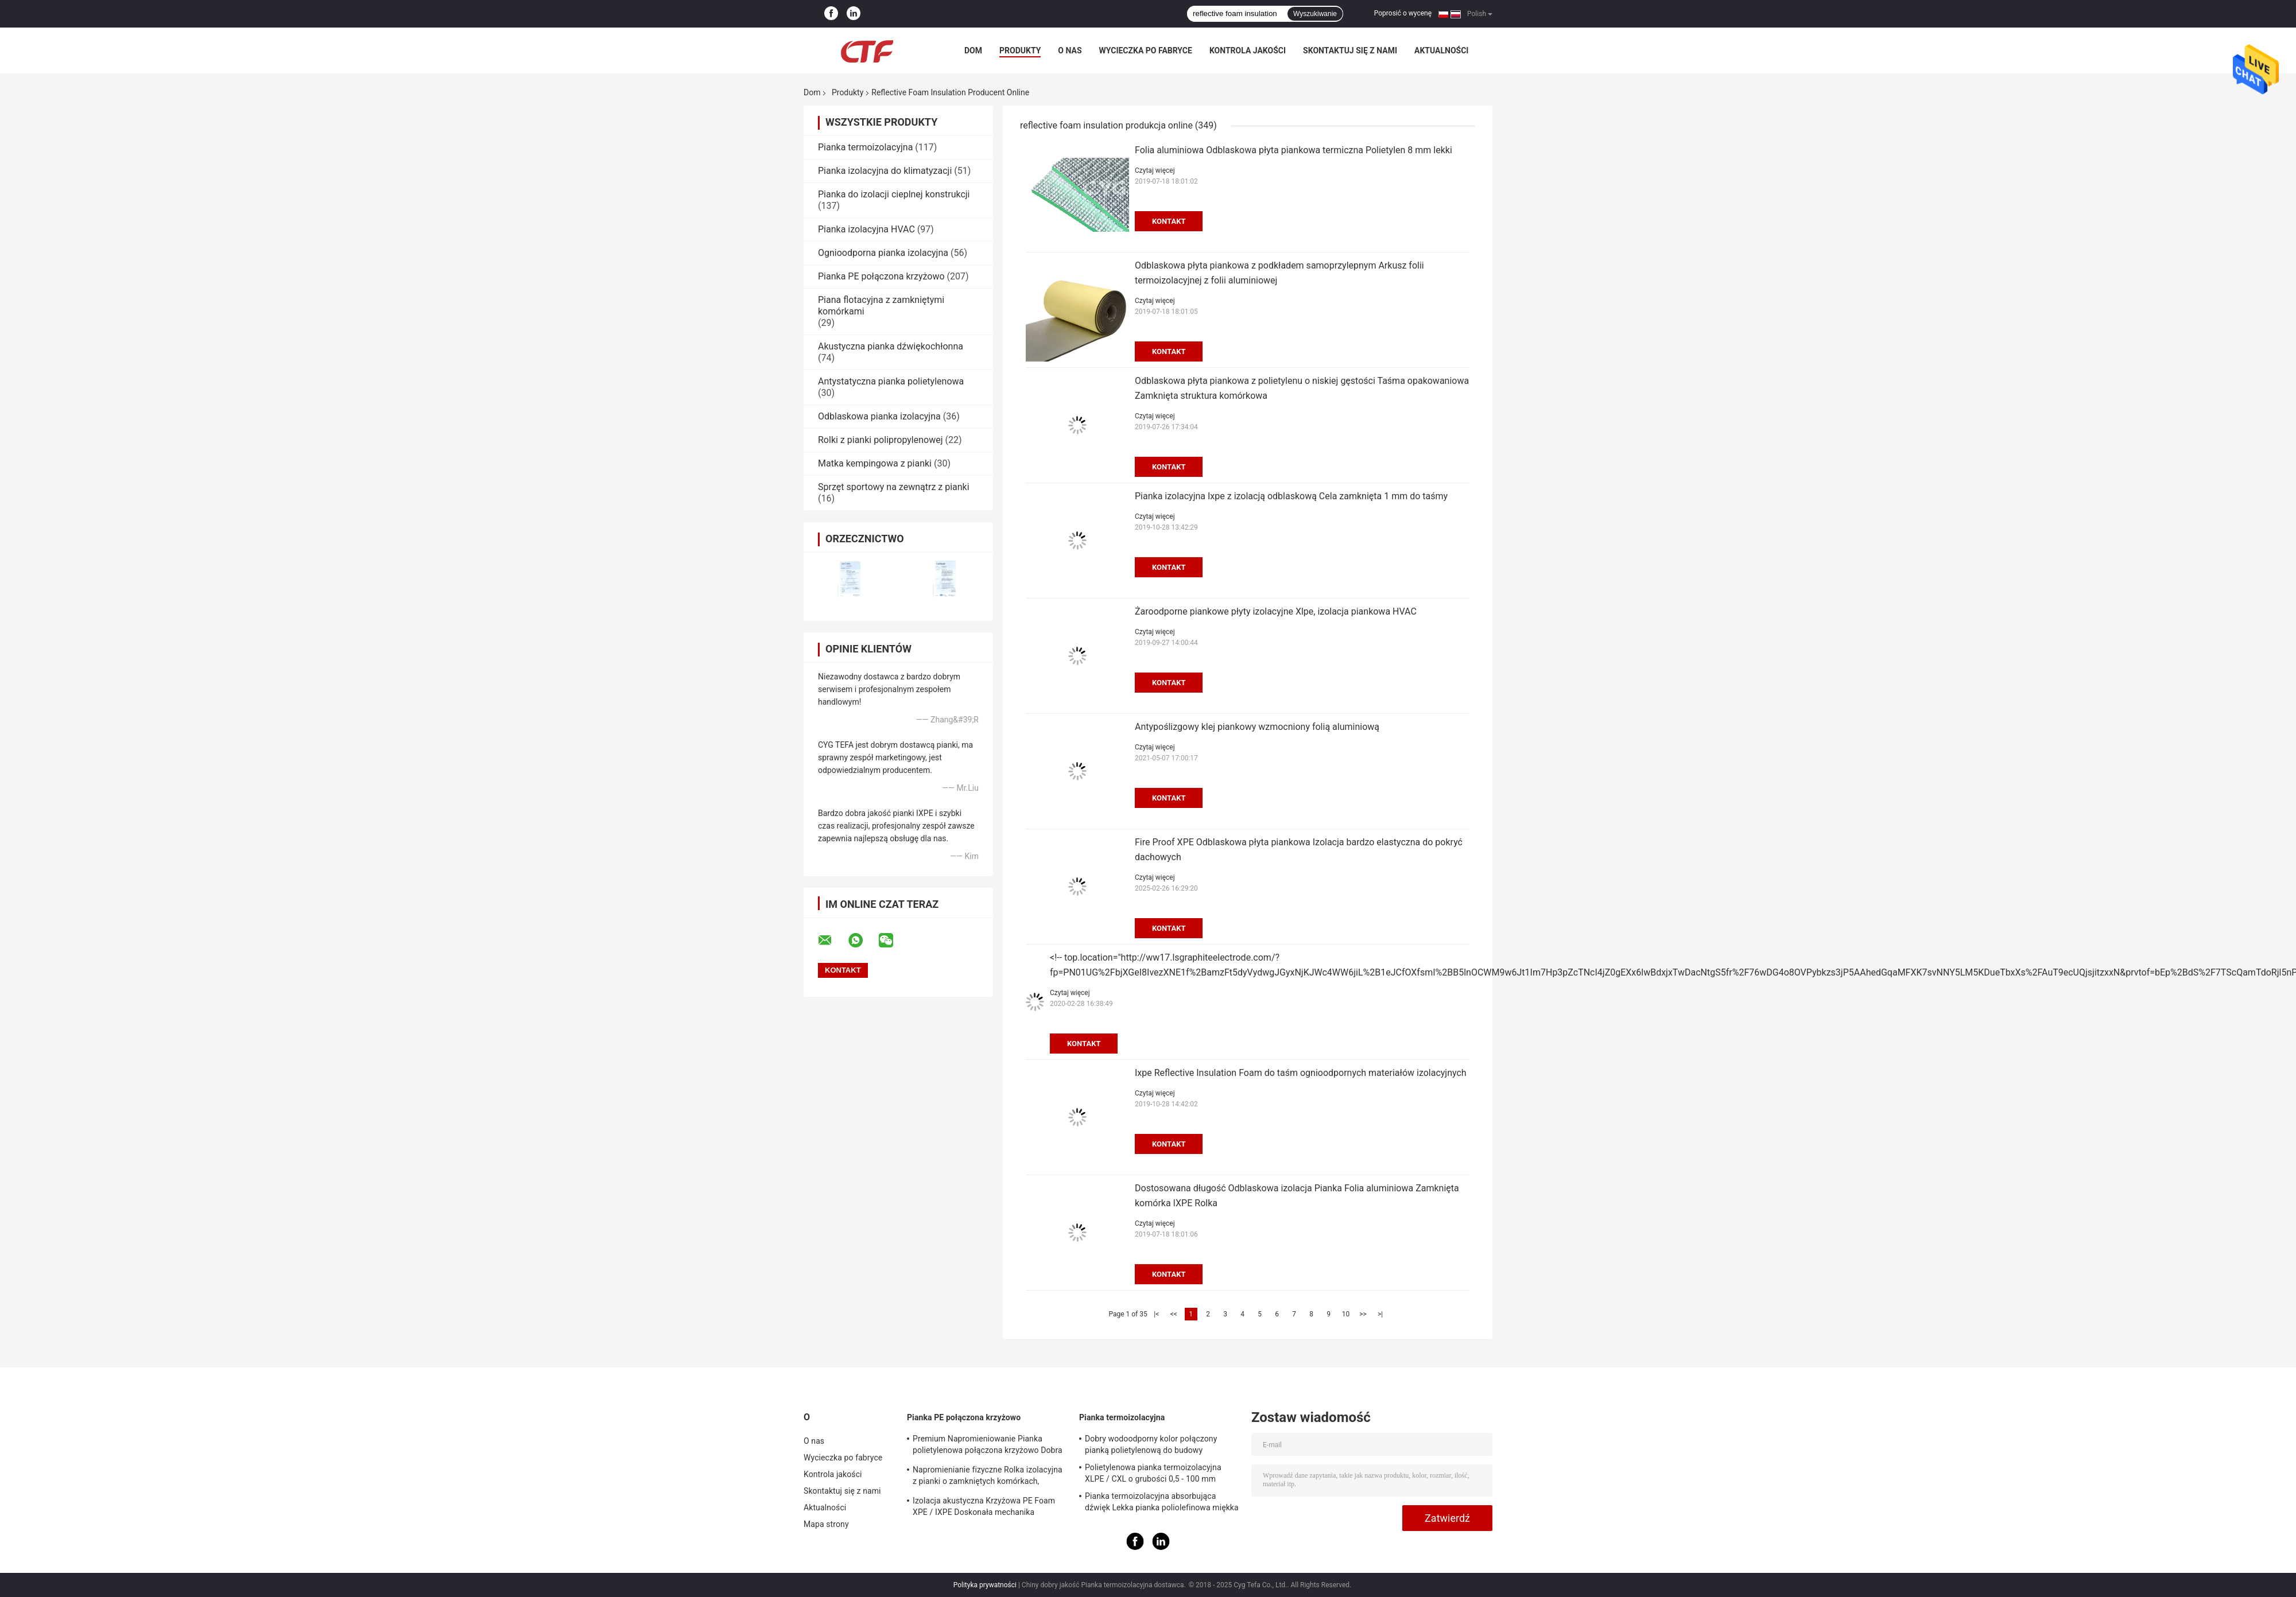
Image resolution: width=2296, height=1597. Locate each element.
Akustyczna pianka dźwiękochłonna (890, 346)
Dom (973, 50)
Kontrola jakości (1247, 50)
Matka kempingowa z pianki (875, 463)
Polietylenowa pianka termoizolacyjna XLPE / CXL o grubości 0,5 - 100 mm (1153, 1473)
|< (1156, 1314)
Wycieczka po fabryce (1145, 50)
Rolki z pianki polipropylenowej (880, 439)
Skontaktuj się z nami (1350, 50)
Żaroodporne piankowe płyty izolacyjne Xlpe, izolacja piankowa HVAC (1276, 611)
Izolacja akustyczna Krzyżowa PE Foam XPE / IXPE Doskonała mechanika (984, 1506)
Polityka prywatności (985, 1585)
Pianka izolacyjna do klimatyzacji (885, 170)
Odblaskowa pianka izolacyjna (879, 416)
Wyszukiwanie (1315, 14)
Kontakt (1168, 221)
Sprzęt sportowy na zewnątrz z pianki (893, 486)
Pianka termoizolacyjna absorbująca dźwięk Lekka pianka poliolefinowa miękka (1162, 1501)
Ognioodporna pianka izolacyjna (883, 252)
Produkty (1020, 50)
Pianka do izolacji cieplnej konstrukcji (894, 194)
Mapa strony (826, 1524)
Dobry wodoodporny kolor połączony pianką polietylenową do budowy (1151, 1444)
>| (1380, 1314)
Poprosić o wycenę (1403, 13)
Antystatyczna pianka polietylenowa (891, 381)
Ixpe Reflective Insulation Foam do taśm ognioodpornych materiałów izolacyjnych (1301, 1072)
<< (1173, 1314)
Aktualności (1441, 50)
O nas (1069, 50)
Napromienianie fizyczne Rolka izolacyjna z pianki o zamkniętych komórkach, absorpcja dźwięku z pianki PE (987, 1477)
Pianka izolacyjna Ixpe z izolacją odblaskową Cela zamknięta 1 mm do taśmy (1291, 496)
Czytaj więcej (1155, 170)
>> (1363, 1314)
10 (1346, 1314)
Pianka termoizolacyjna (865, 147)
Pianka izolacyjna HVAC (866, 229)
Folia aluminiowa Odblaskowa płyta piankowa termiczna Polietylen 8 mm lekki (1293, 150)
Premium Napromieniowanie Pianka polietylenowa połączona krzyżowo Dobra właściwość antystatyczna (987, 1446)
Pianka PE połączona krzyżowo (881, 276)
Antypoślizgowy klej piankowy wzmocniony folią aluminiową (1257, 726)
